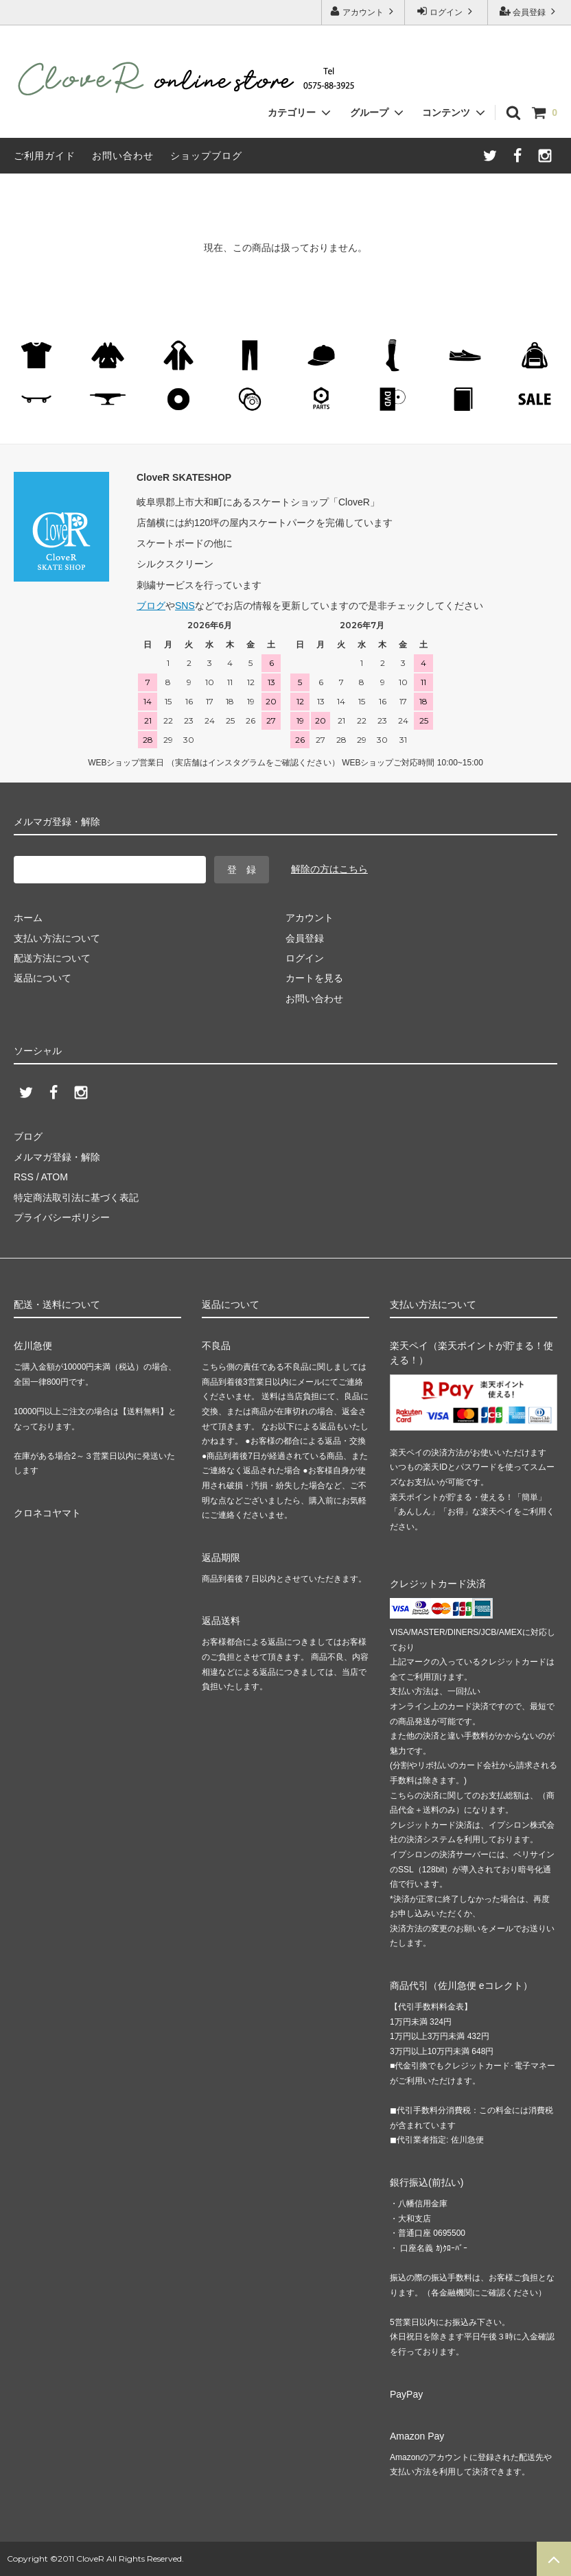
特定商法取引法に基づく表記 (76, 1197)
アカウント (363, 11)
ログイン (446, 11)
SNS (185, 605)
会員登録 (529, 11)
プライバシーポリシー (62, 1217)
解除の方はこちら (329, 868)
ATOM (54, 1176)
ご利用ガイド (44, 155)
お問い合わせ (123, 155)
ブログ (151, 605)
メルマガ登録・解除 (57, 1157)
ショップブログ (206, 155)
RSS (24, 1176)
